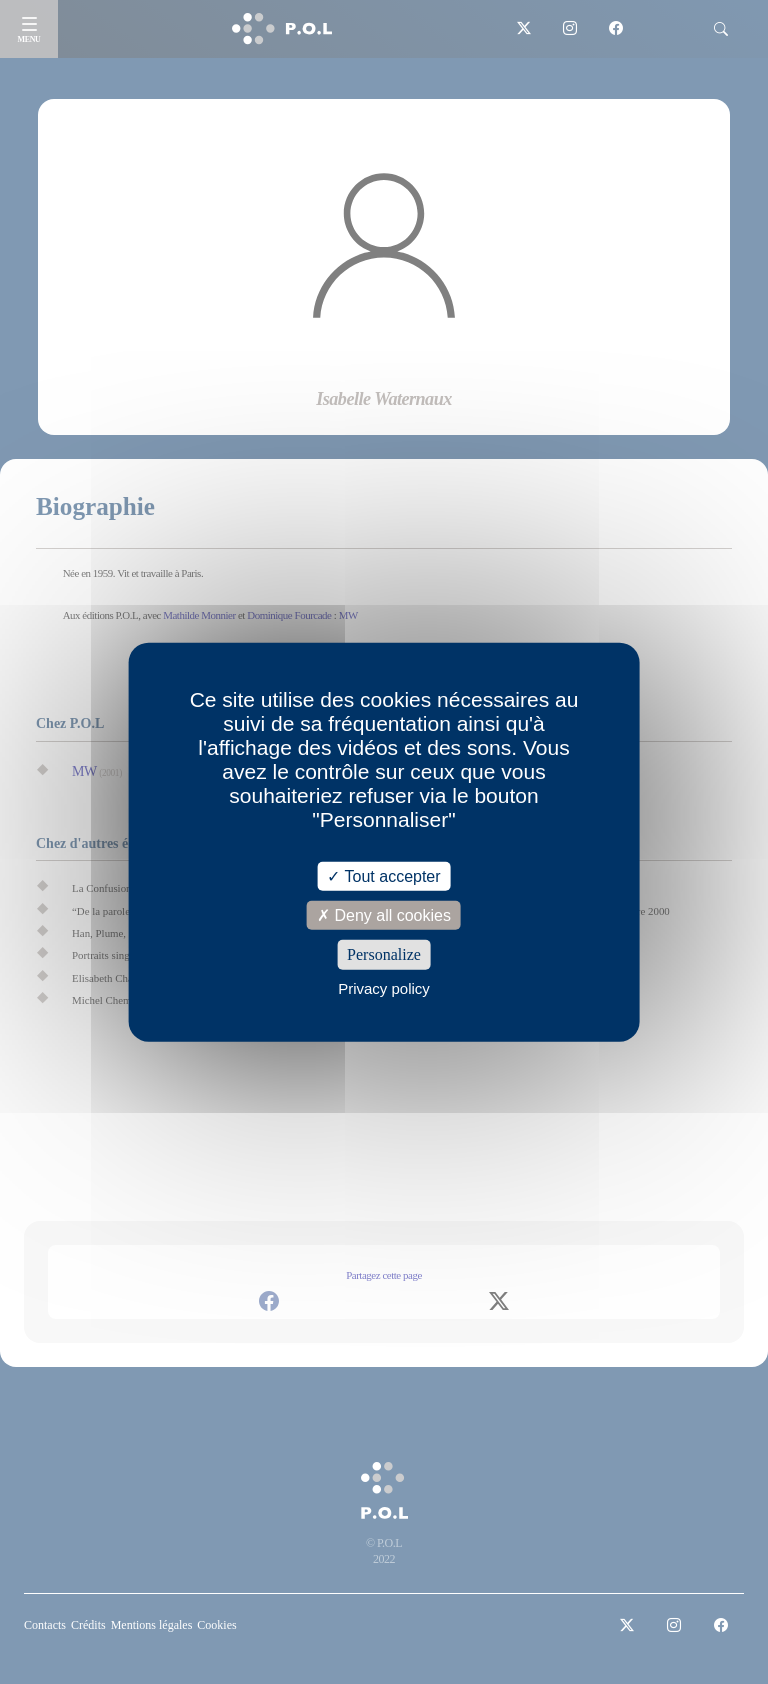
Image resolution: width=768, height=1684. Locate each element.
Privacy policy (384, 987)
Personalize (384, 954)
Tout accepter (383, 876)
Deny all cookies (384, 915)
